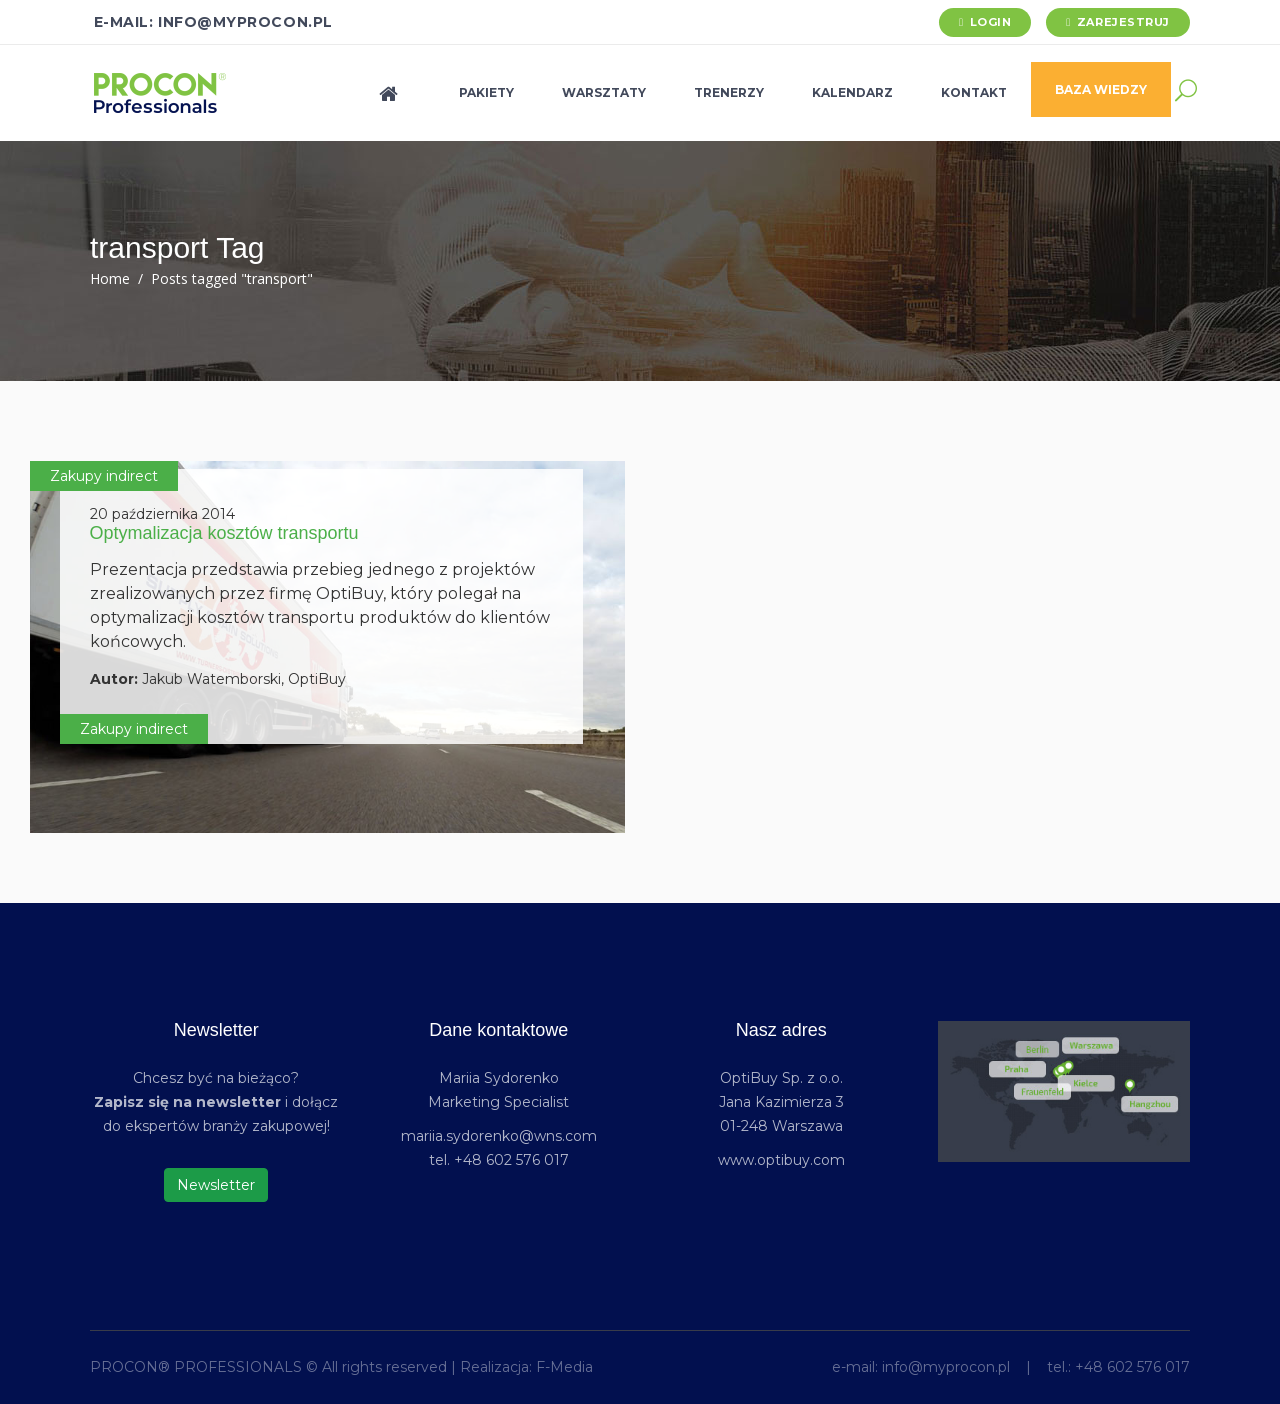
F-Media (564, 1367)
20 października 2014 (162, 514)
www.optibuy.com (781, 1160)
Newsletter (216, 1185)
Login (991, 22)
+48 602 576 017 (1132, 1367)
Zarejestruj (1123, 22)
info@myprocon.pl (946, 1367)
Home (110, 278)
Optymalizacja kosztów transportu (224, 533)
